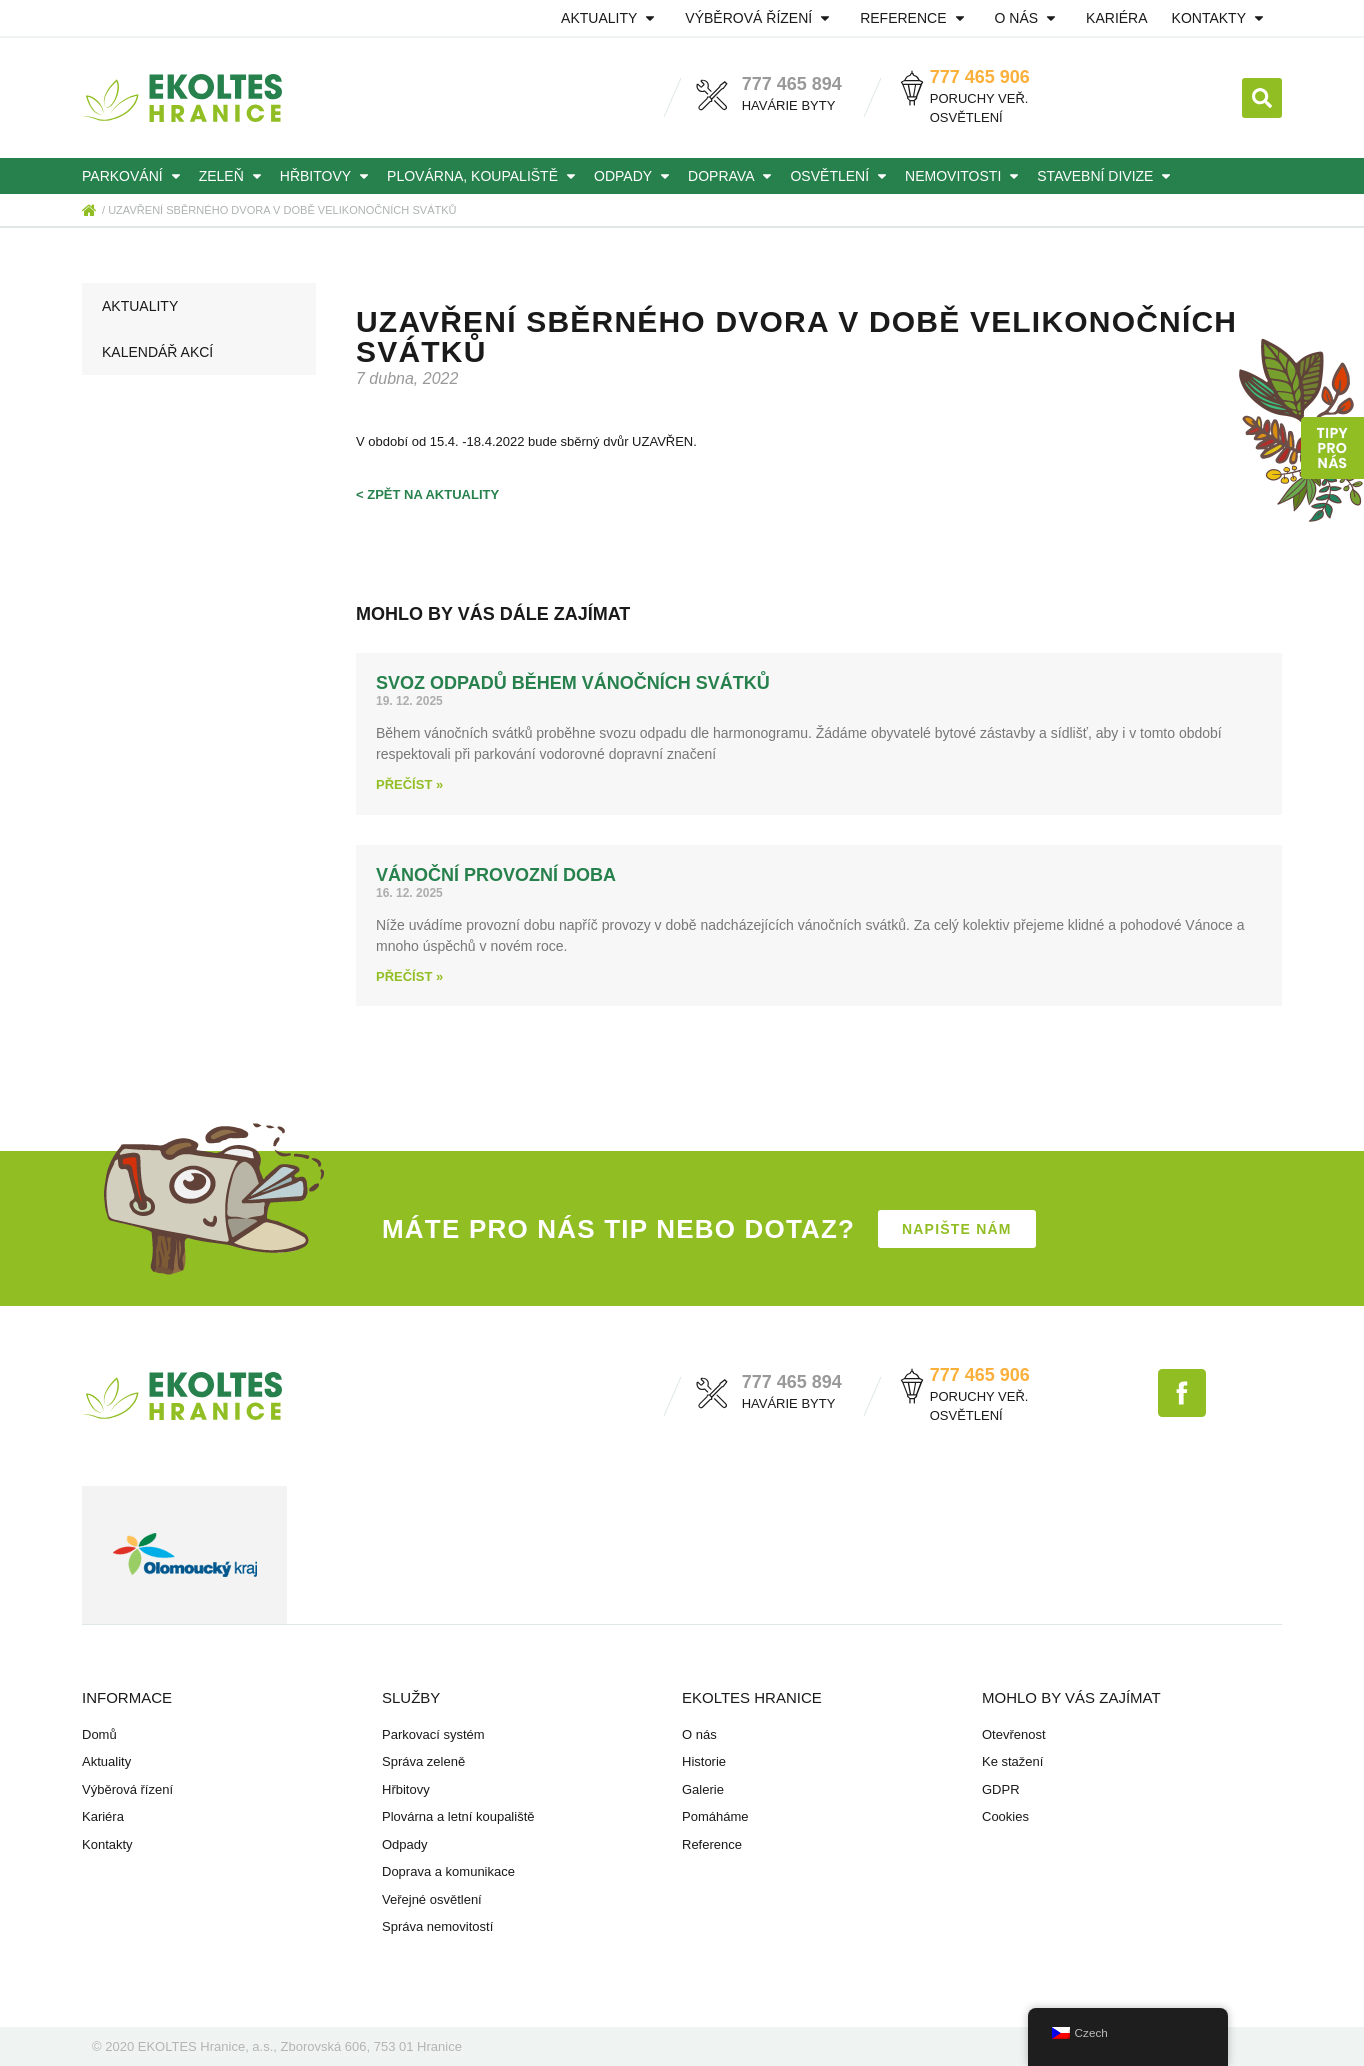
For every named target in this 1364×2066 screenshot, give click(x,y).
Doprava (733, 176)
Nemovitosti (965, 176)
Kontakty (1221, 18)
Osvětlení (841, 176)
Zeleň (233, 176)
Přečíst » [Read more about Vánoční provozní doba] (409, 976)
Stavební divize (1107, 176)
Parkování (134, 176)
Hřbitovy (327, 176)
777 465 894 (792, 84)
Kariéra (1116, 18)
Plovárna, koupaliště (484, 176)
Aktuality (611, 18)
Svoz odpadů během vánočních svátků (573, 683)
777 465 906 (980, 77)
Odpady (635, 176)
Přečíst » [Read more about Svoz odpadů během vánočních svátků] (409, 784)
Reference (915, 18)
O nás (1029, 18)
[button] (1262, 98)
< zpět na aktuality (427, 494)
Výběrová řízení (760, 18)
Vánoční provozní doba (496, 875)
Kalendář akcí (157, 352)
